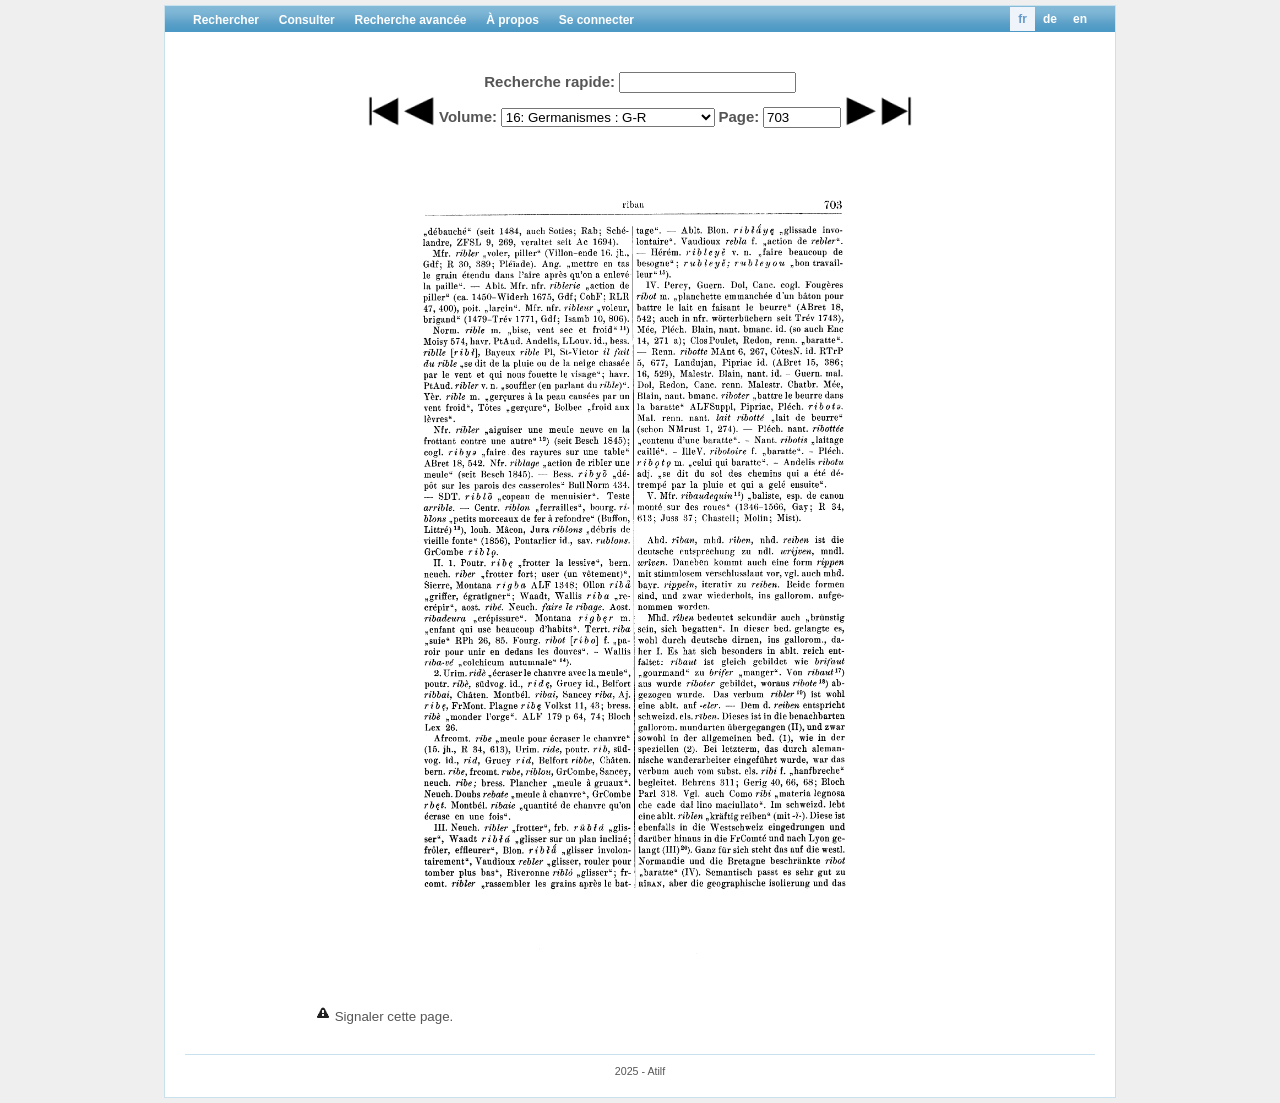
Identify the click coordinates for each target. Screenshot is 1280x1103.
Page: (738, 116)
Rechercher (226, 20)
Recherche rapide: (549, 81)
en (1080, 19)
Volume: (468, 116)
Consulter (307, 20)
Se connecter (596, 20)
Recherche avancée (410, 20)
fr (1022, 19)
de (1050, 19)
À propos (512, 20)
